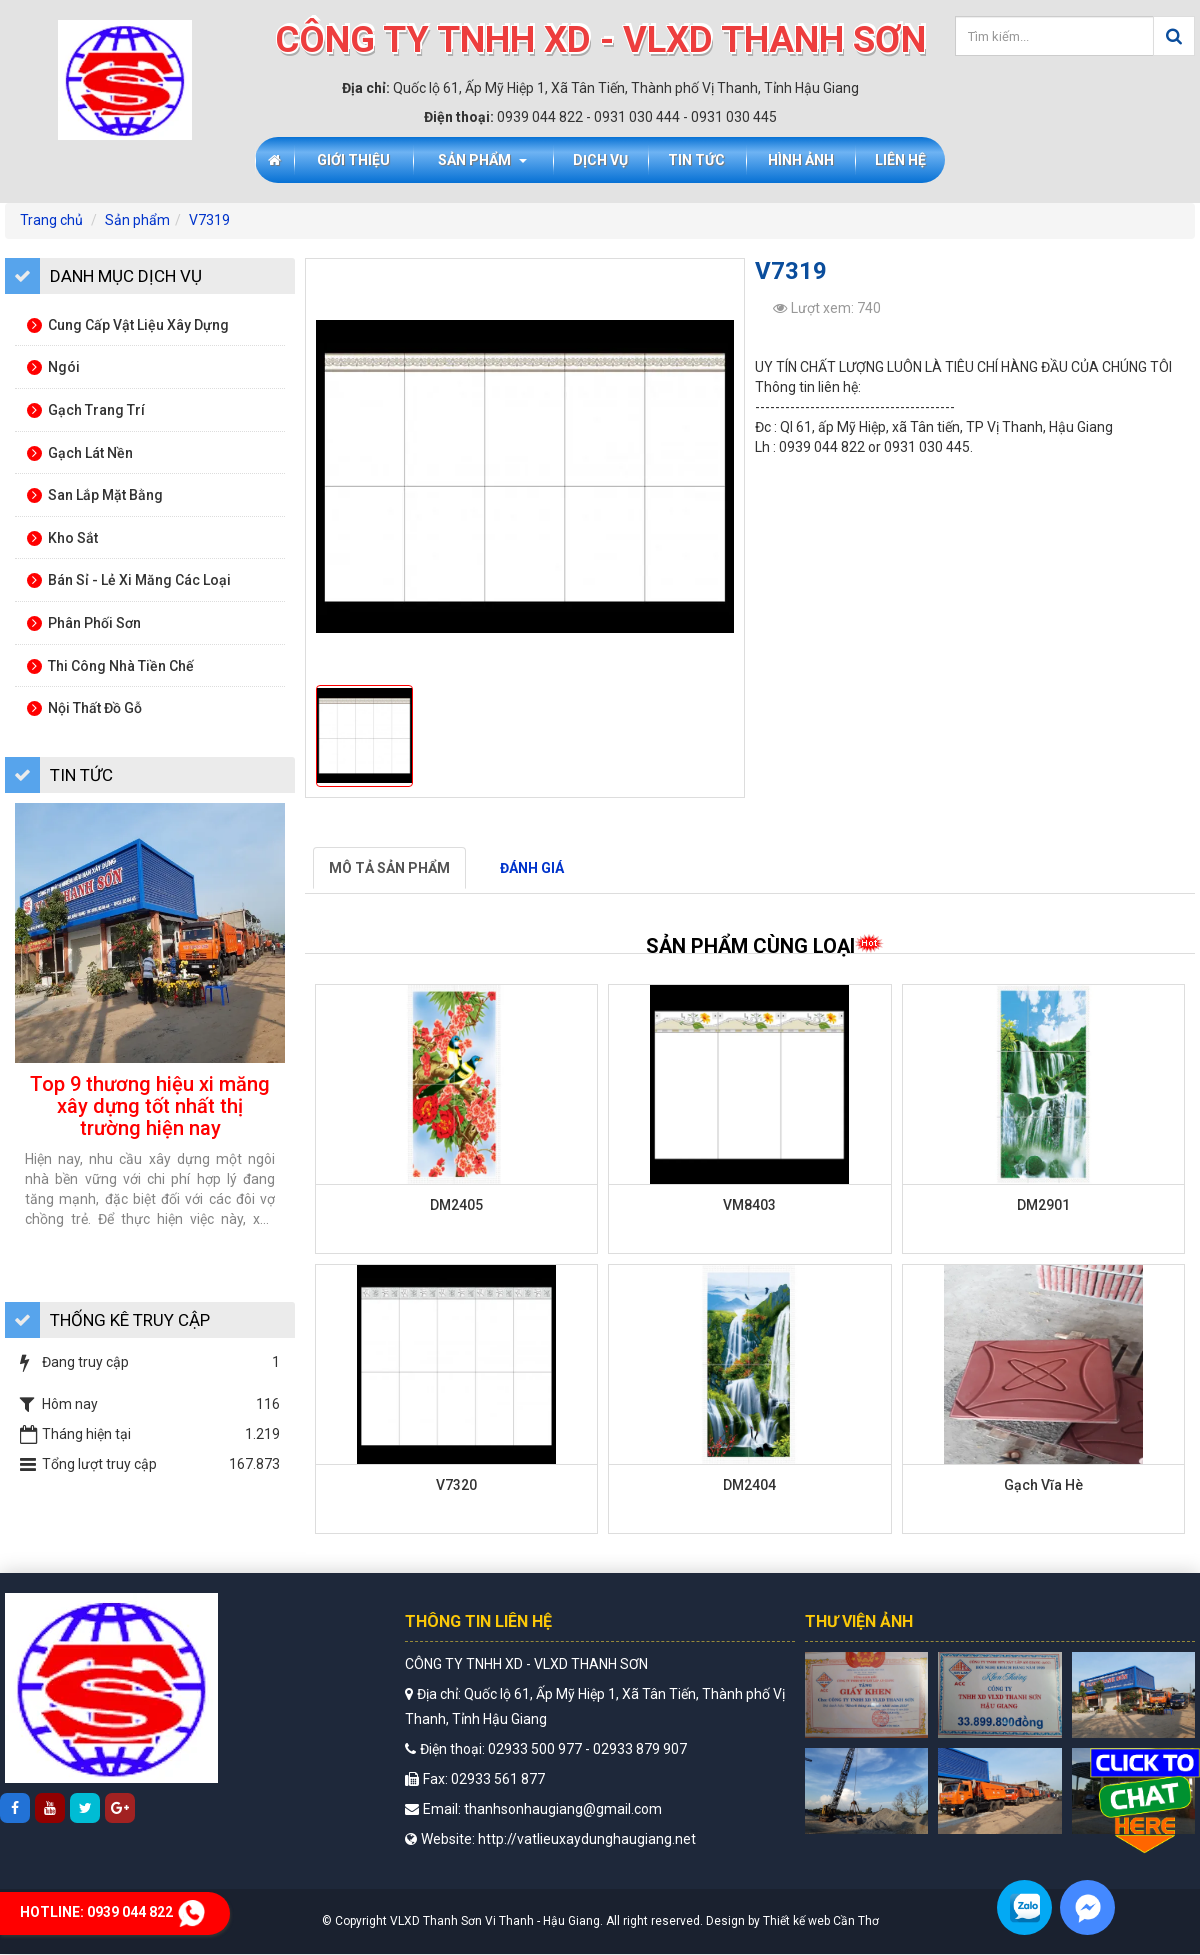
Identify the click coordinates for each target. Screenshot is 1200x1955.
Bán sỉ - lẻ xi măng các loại (129, 580)
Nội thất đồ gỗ (84, 708)
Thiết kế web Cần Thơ (821, 1921)
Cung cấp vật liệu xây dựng (128, 325)
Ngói (53, 367)
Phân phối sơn (84, 623)
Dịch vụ (600, 160)
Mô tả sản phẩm (389, 868)
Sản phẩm (482, 160)
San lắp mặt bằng (95, 495)
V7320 (456, 1485)
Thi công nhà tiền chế (110, 666)
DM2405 (456, 1205)
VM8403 (749, 1205)
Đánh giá (532, 868)
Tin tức (696, 160)
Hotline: (115, 1912)
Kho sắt (62, 538)
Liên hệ (900, 160)
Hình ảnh (801, 160)
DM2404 (749, 1485)
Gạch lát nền (80, 453)
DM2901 (1043, 1205)
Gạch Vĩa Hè (1043, 1485)
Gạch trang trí (86, 410)
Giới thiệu (353, 160)
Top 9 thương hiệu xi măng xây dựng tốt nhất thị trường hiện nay (150, 1106)
